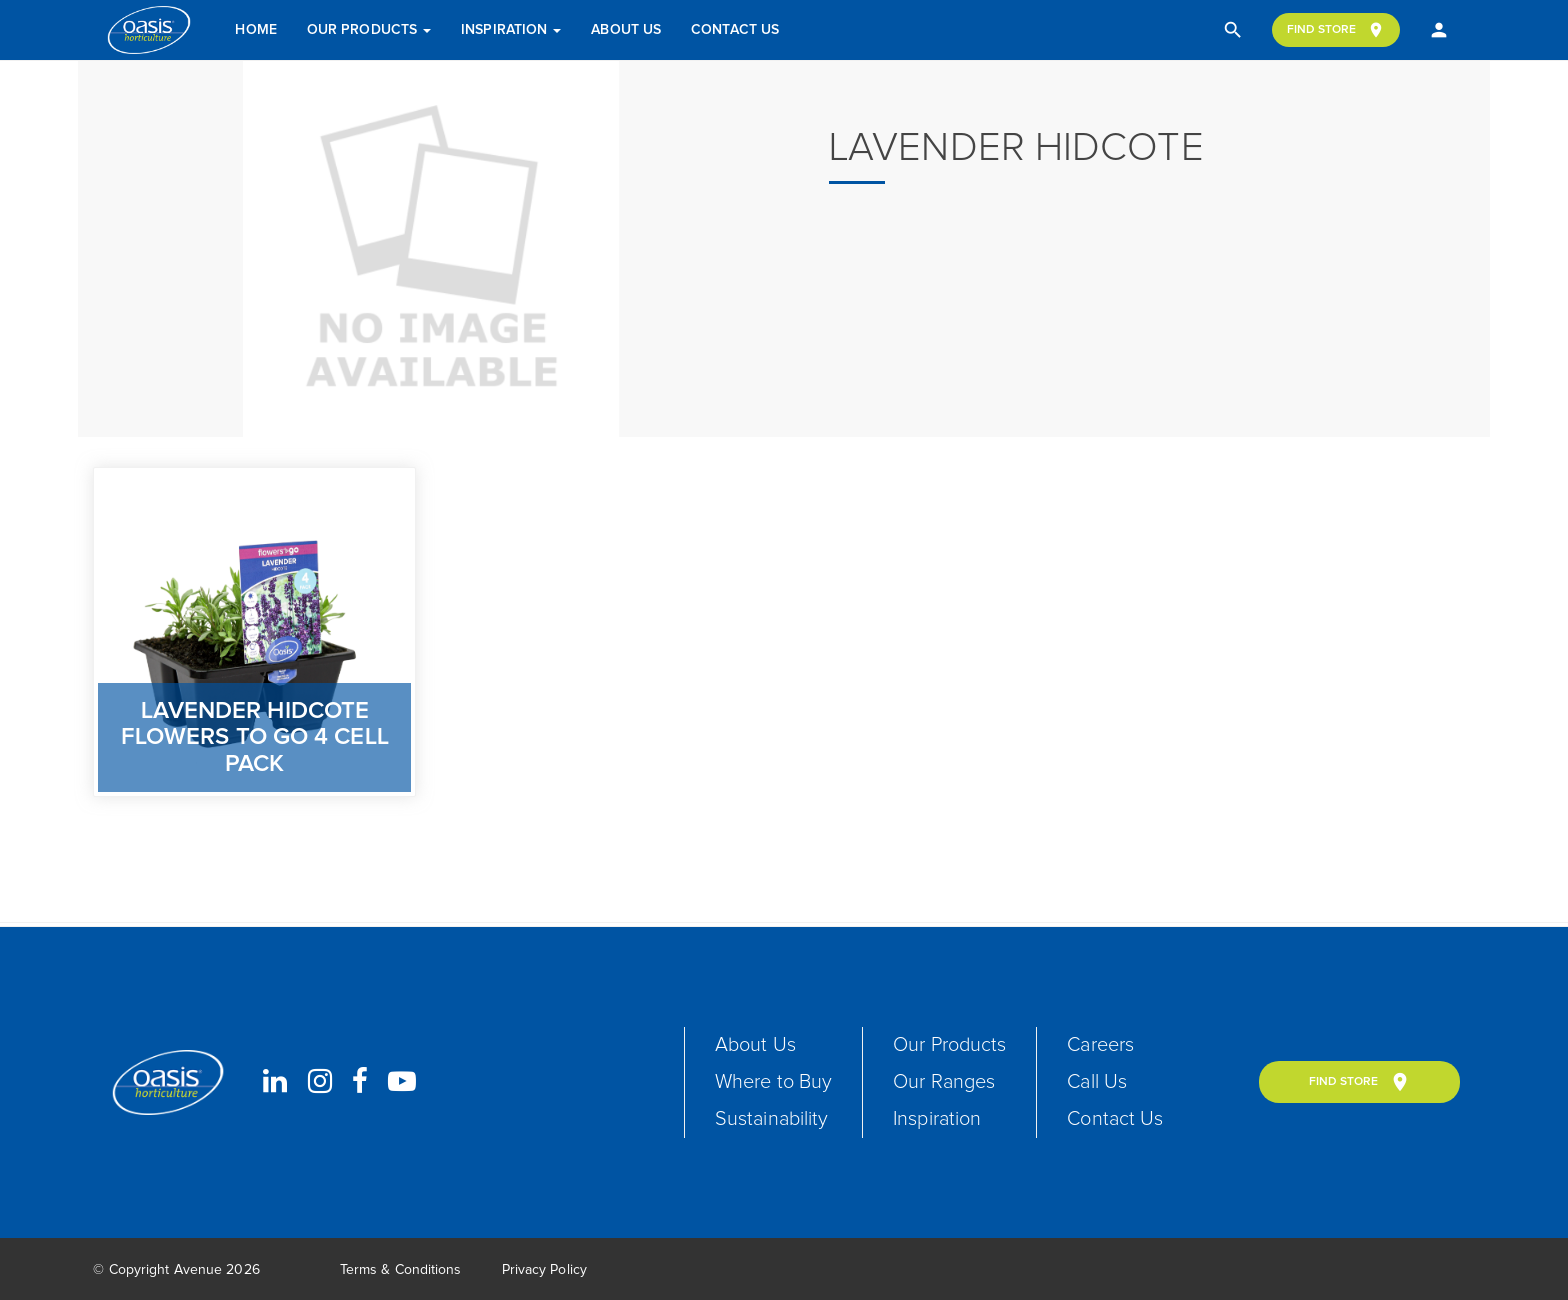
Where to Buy (773, 1082)
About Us (626, 30)
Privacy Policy (544, 1270)
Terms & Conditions (401, 1270)
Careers (1100, 1045)
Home (255, 30)
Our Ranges (944, 1082)
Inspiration (511, 30)
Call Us (1097, 1082)
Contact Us (735, 30)
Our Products (369, 30)
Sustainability (771, 1119)
